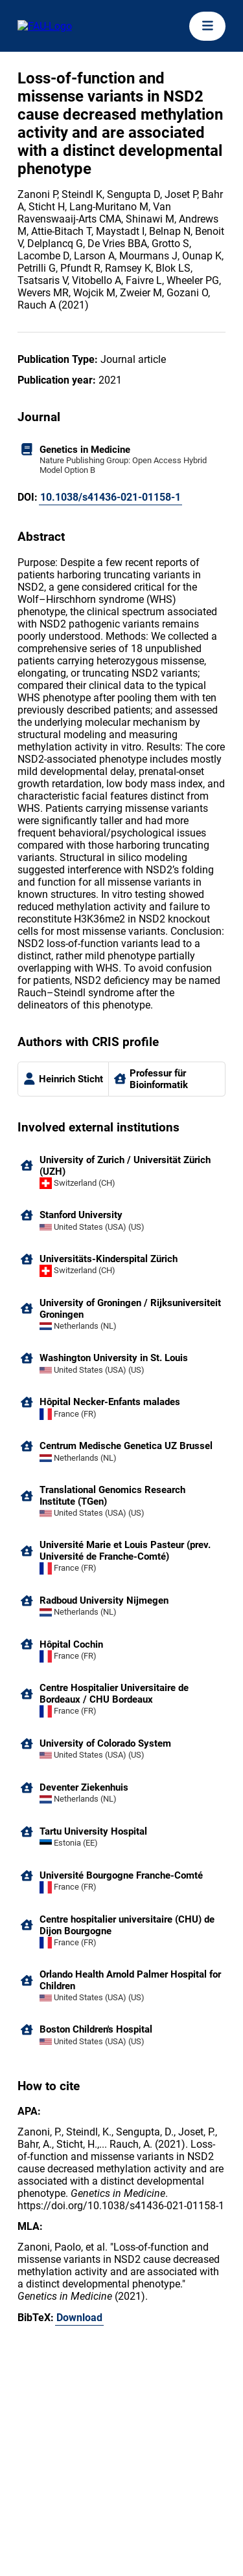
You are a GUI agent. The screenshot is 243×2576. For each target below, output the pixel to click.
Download (79, 2317)
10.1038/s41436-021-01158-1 (110, 497)
